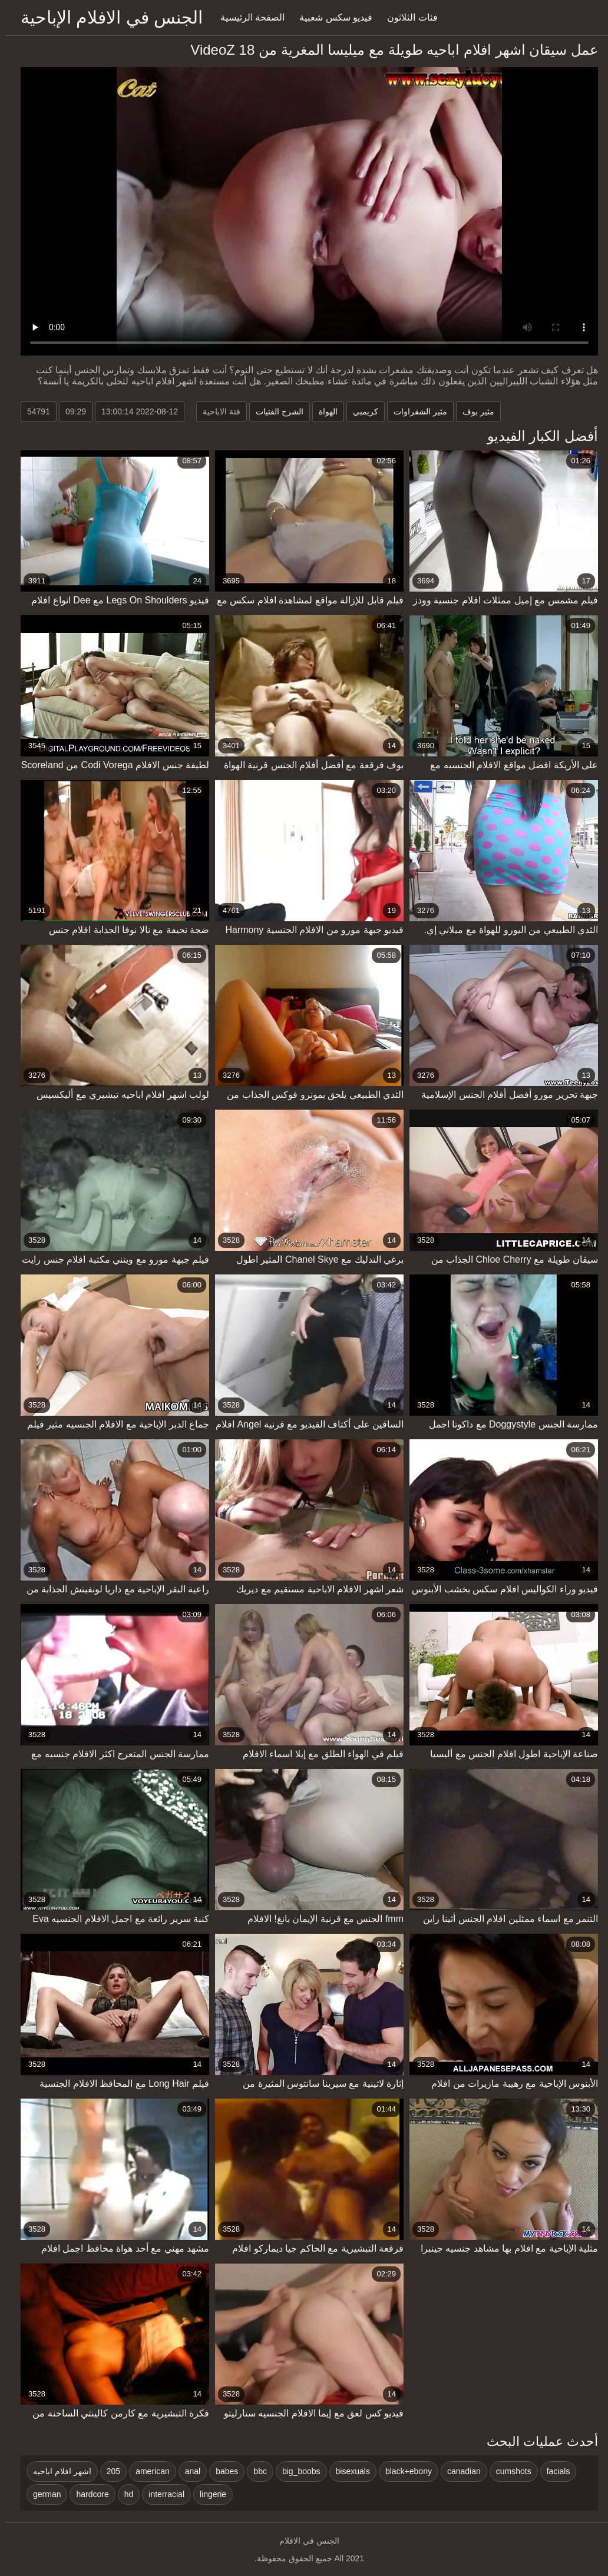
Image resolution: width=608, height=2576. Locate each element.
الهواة (322, 411)
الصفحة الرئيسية (247, 17)
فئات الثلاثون (407, 17)
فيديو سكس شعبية (330, 17)
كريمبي (360, 411)
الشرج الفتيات (274, 411)
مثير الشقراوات (415, 411)
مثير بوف (473, 411)
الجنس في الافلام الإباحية (106, 17)
